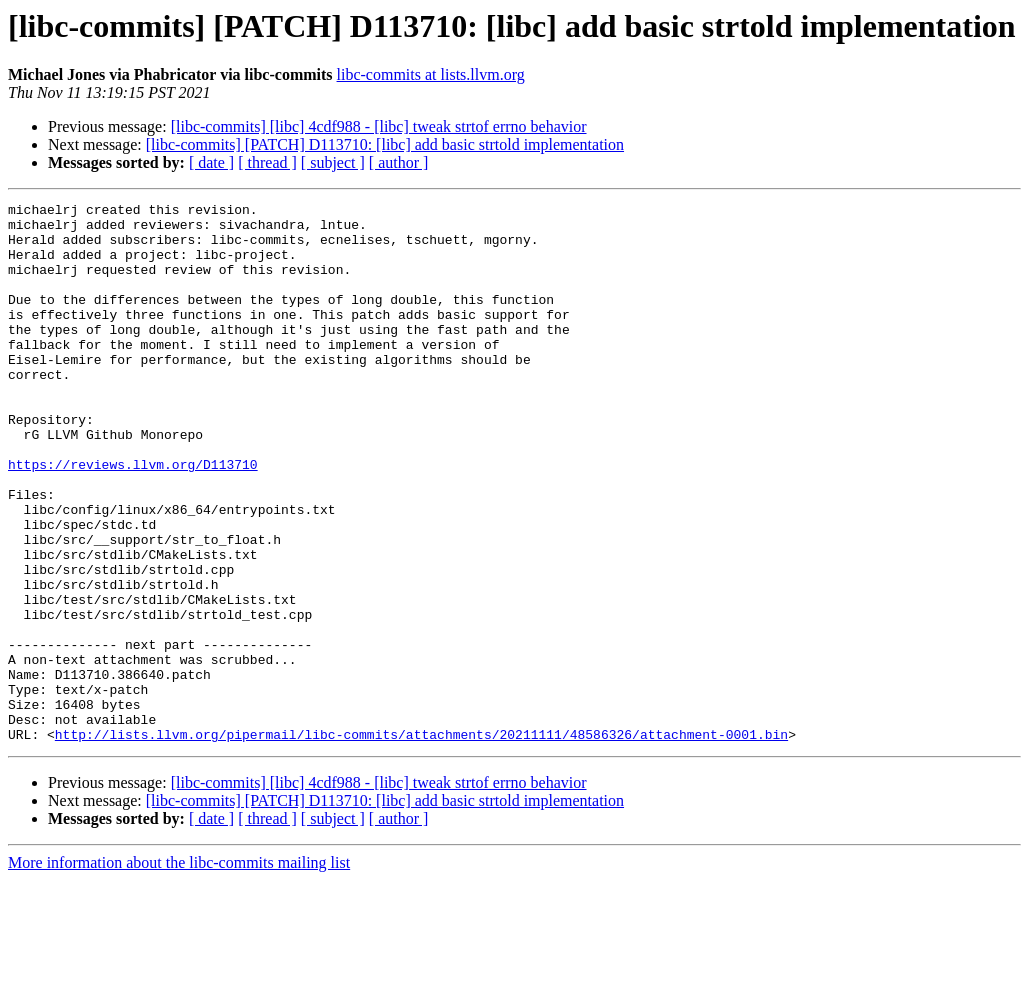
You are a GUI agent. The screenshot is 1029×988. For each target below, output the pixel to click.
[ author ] (399, 162)
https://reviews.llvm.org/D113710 (133, 518)
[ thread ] (267, 162)
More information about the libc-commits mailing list (179, 970)
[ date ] (211, 162)
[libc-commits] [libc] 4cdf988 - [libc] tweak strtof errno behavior (379, 126)
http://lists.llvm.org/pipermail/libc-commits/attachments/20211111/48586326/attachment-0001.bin (421, 842)
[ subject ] (333, 162)
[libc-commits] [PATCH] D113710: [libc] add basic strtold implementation (385, 144)
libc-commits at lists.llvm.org (431, 74)
